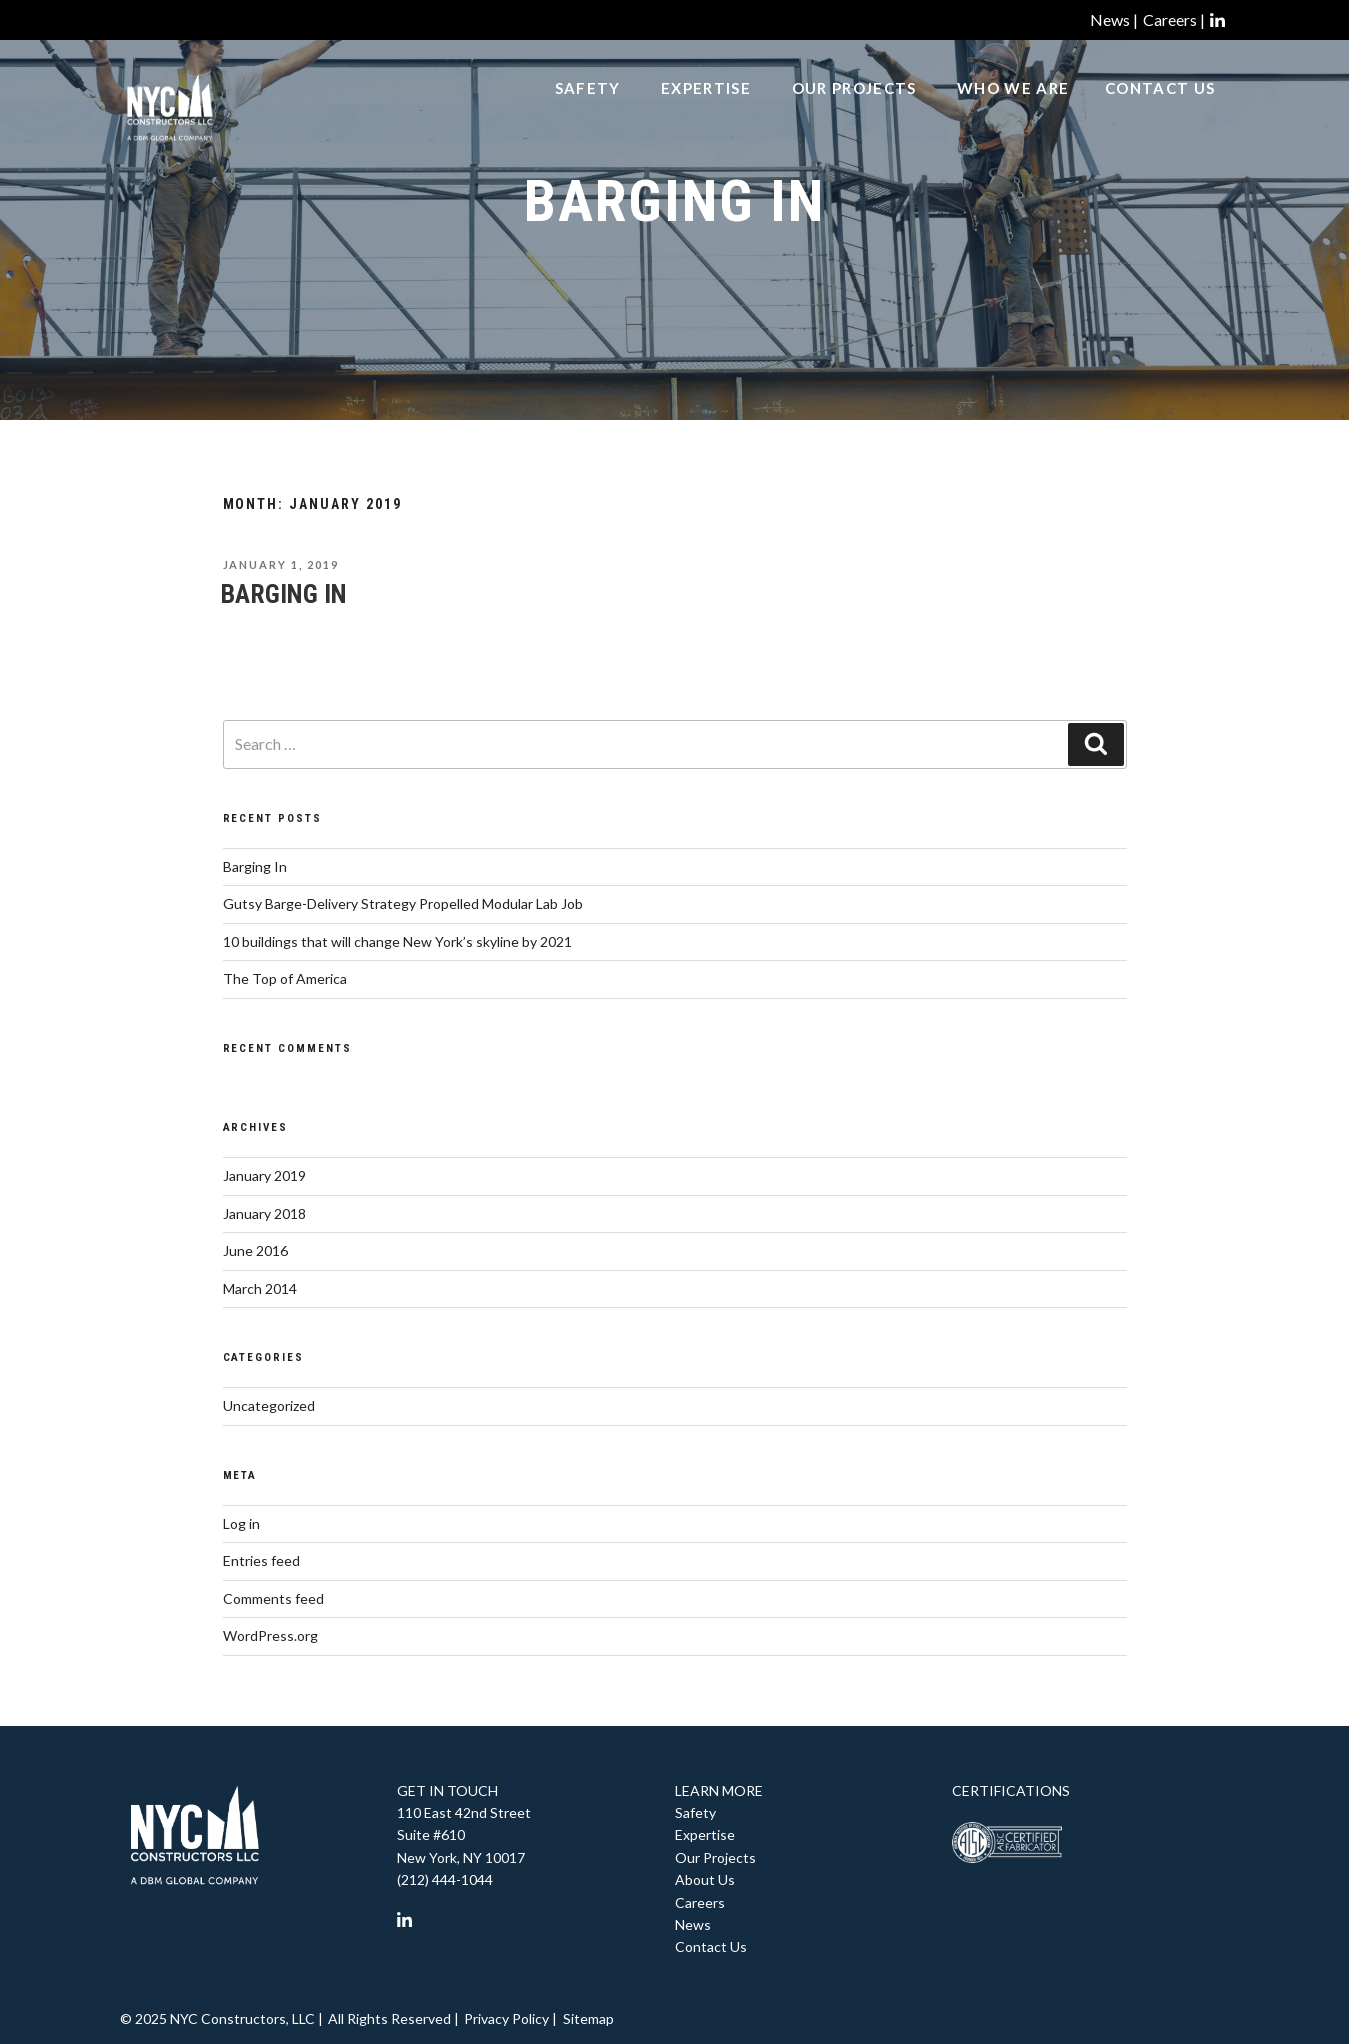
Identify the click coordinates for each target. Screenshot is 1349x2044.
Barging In (284, 594)
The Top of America (285, 978)
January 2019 (264, 1175)
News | (1114, 19)
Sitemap (588, 2018)
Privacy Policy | (510, 2018)
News (693, 1924)
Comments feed (273, 1598)
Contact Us (1160, 111)
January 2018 (264, 1213)
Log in (241, 1523)
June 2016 (255, 1250)
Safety (588, 111)
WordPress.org (270, 1635)
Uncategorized (269, 1405)
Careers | (1174, 19)
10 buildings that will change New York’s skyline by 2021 (397, 941)
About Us (705, 1879)
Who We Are (1013, 111)
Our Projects (854, 111)
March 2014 (260, 1288)
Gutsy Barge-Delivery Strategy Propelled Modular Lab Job (403, 903)
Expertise (706, 111)
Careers (700, 1902)
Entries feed (261, 1560)
